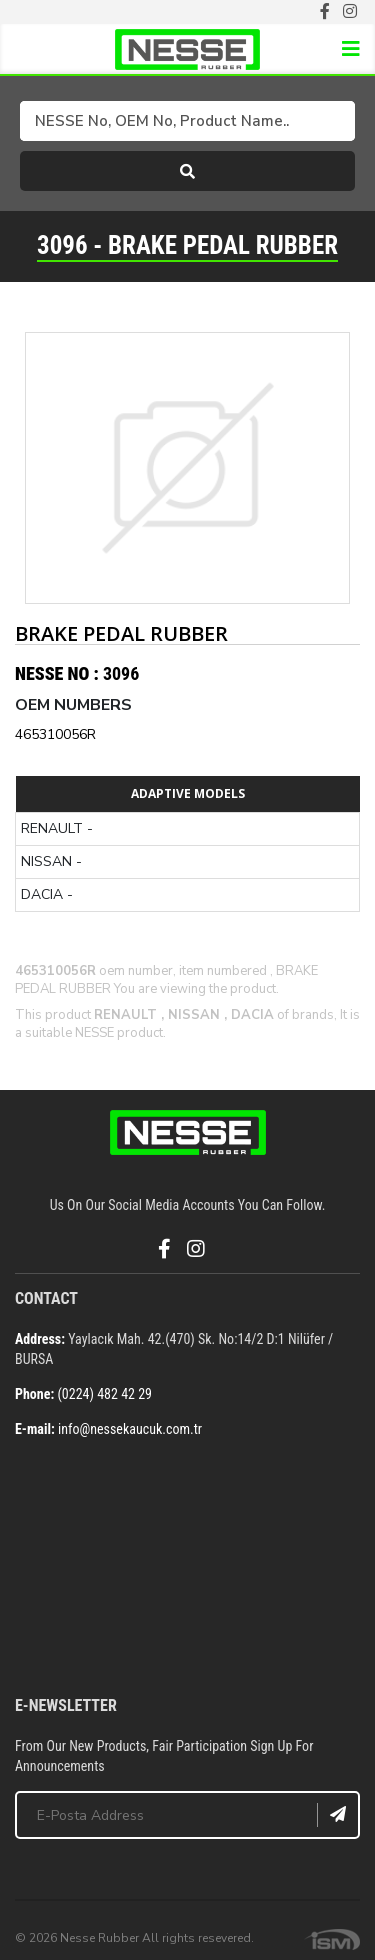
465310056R (55, 734)
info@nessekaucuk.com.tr (130, 1429)
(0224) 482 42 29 (104, 1394)
